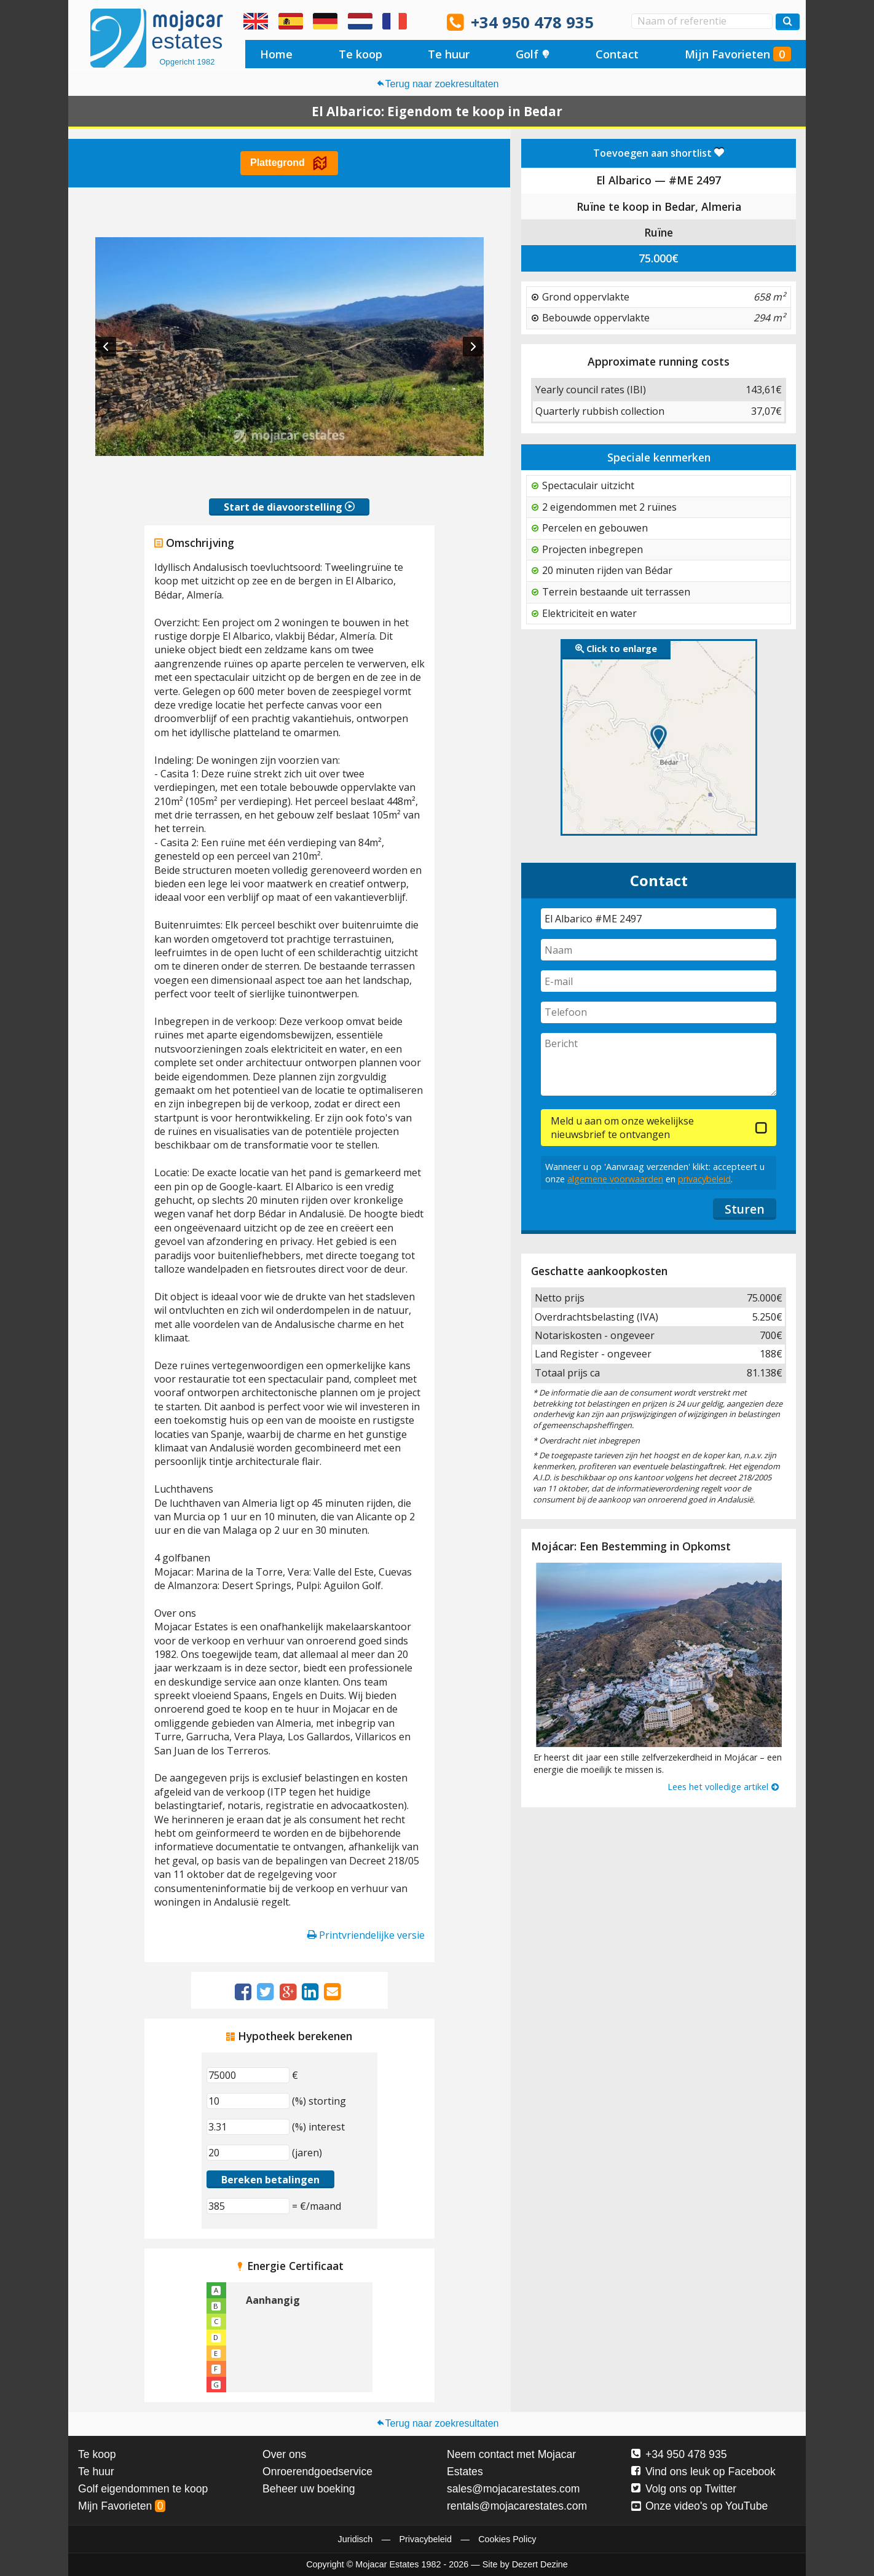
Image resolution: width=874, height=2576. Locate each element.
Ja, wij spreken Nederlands (360, 21)
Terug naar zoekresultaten (437, 84)
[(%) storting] (248, 2101)
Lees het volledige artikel (723, 1787)
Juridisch (354, 2539)
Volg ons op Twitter (683, 2489)
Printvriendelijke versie (366, 1935)
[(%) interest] (248, 2127)
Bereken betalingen (270, 2179)
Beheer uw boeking (308, 2489)
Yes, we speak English (255, 21)
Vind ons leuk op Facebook (703, 2471)
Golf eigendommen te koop (143, 2489)
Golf (533, 54)
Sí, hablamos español (290, 21)
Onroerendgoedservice (317, 2471)
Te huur (449, 54)
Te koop (360, 54)
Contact (617, 54)
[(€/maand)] (248, 2206)
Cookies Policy (507, 2539)
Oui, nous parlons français (394, 21)
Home (276, 54)
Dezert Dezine (540, 2564)
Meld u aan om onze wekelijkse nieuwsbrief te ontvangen (622, 1127)
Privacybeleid (425, 2539)
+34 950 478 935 (532, 22)
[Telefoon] (658, 1012)
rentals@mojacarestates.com (517, 2506)
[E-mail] (658, 981)
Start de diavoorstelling (289, 507)
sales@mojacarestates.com (513, 2489)
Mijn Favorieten (738, 54)
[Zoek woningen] (788, 22)
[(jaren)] (248, 2153)
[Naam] (658, 949)
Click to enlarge (616, 648)
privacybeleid (704, 1179)
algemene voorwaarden (615, 1179)
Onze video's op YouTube (699, 2506)
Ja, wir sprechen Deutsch (325, 21)
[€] (248, 2075)
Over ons (284, 2454)
